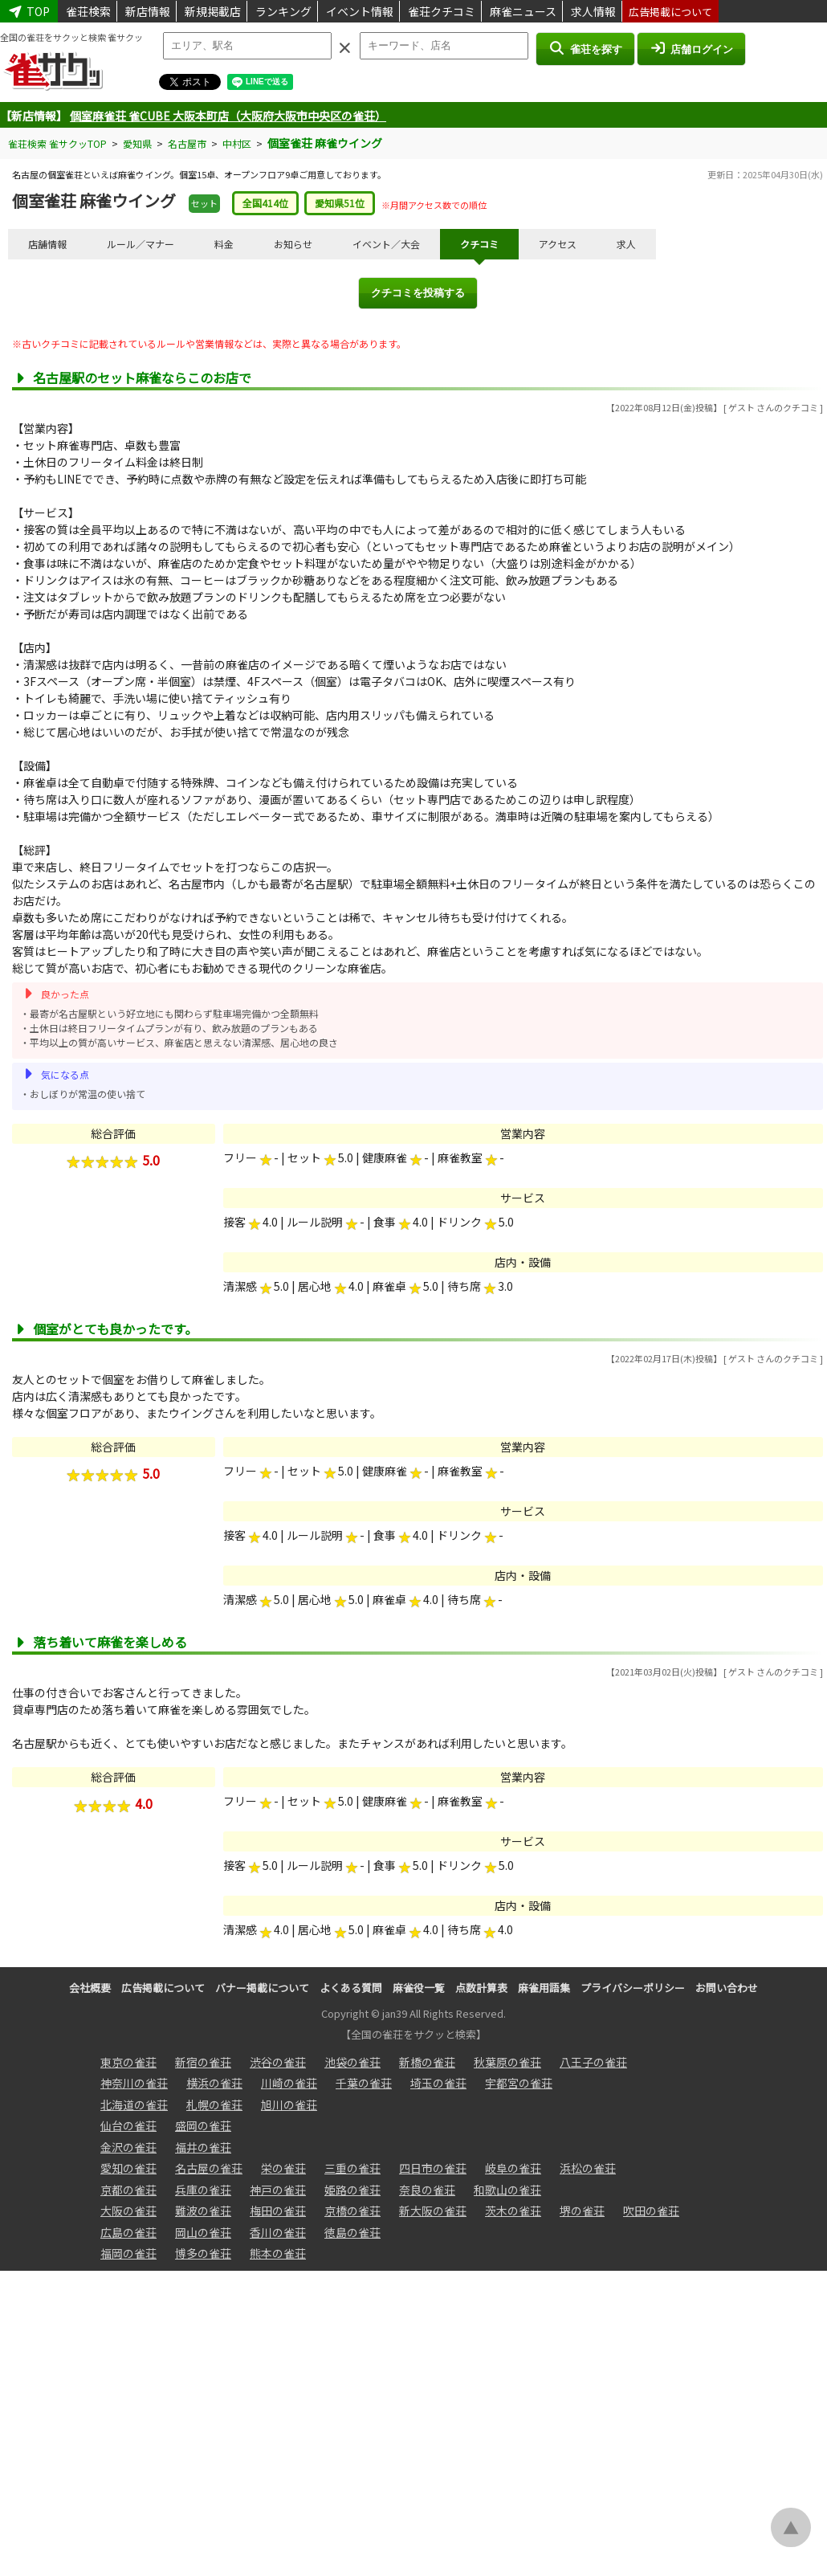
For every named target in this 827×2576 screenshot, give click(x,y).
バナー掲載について (262, 1987)
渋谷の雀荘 (278, 2062)
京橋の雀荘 (352, 2210)
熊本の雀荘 (278, 2253)
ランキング (283, 11)
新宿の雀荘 (203, 2062)
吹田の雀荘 (651, 2210)
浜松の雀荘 (588, 2168)
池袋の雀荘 (352, 2062)
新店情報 (147, 11)
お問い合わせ (726, 1987)
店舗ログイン (691, 48)
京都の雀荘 (128, 2190)
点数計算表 (481, 1987)
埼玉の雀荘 (438, 2083)
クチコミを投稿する (418, 293)
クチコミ (479, 244)
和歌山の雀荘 (507, 2190)
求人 (626, 244)
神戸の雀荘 (278, 2190)
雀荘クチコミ (441, 11)
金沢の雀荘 (128, 2147)
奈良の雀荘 (427, 2190)
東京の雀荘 (128, 2062)
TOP (29, 11)
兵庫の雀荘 (203, 2190)
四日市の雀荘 (432, 2168)
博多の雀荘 (203, 2253)
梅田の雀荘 (278, 2210)
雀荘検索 (88, 11)
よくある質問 (351, 1987)
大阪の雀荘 (128, 2210)
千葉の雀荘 (364, 2083)
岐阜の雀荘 (513, 2168)
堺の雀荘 (582, 2210)
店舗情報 (47, 244)
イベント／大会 (386, 244)
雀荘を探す (584, 48)
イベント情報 (359, 11)
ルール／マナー (140, 244)
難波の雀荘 (203, 2210)
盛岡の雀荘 (203, 2125)
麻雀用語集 (544, 1987)
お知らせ (293, 244)
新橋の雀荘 (427, 2062)
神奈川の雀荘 (134, 2083)
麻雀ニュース (523, 11)
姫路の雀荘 (352, 2190)
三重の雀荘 (352, 2168)
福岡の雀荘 (128, 2253)
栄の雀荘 (283, 2168)
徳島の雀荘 (352, 2232)
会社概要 (90, 1987)
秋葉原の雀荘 (507, 2062)
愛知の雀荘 (128, 2168)
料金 (224, 244)
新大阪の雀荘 (432, 2210)
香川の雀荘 (278, 2232)
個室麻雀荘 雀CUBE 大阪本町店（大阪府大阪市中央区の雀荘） (228, 116)
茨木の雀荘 (513, 2210)
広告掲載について (670, 11)
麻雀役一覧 (419, 1987)
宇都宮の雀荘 (518, 2083)
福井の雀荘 (203, 2147)
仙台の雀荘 (128, 2125)
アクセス (557, 244)
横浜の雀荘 (214, 2083)
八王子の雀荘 (593, 2062)
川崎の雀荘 (289, 2083)
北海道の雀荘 (134, 2104)
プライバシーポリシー (633, 1987)
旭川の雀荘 (289, 2104)
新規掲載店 (213, 11)
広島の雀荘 (128, 2232)
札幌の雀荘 (214, 2104)
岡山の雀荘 (203, 2232)
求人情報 (593, 11)
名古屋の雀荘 (208, 2168)
